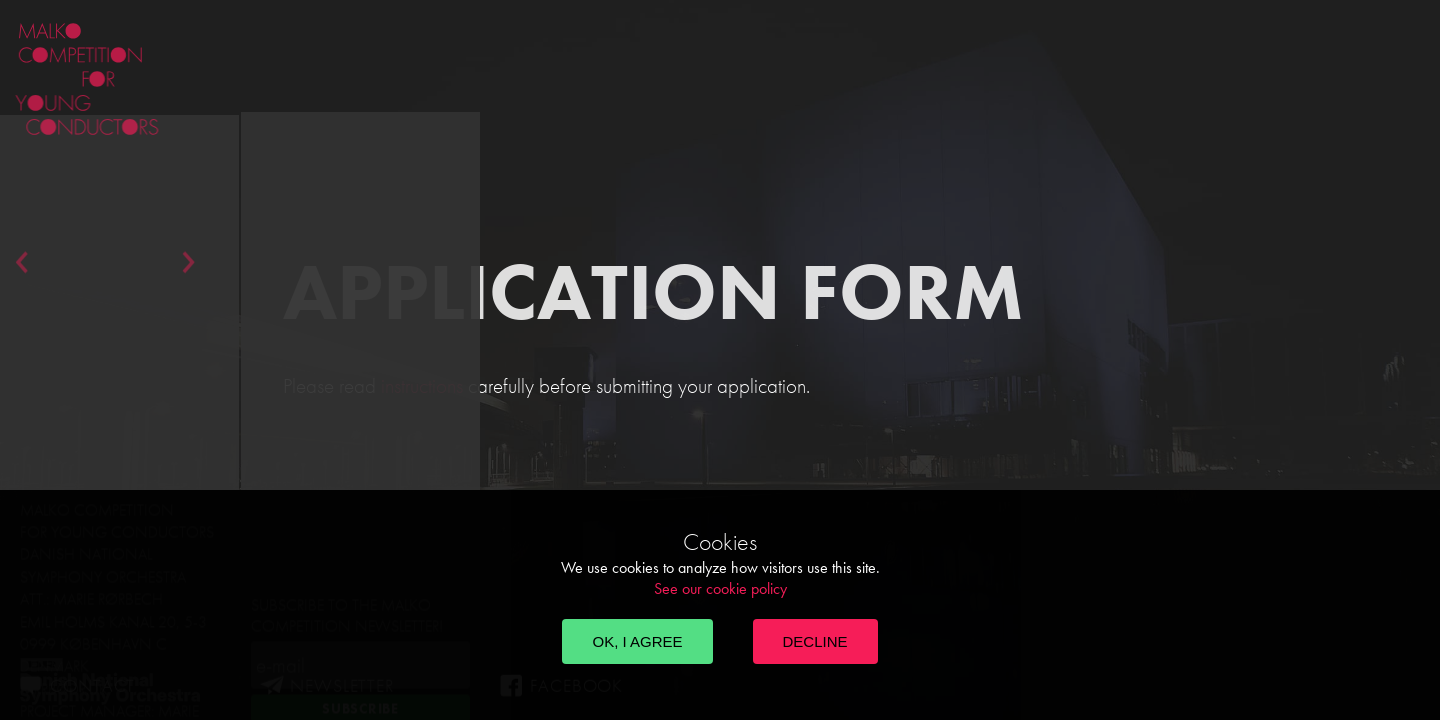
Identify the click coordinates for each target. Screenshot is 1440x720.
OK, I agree (637, 641)
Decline (815, 641)
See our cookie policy (720, 588)
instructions (422, 385)
